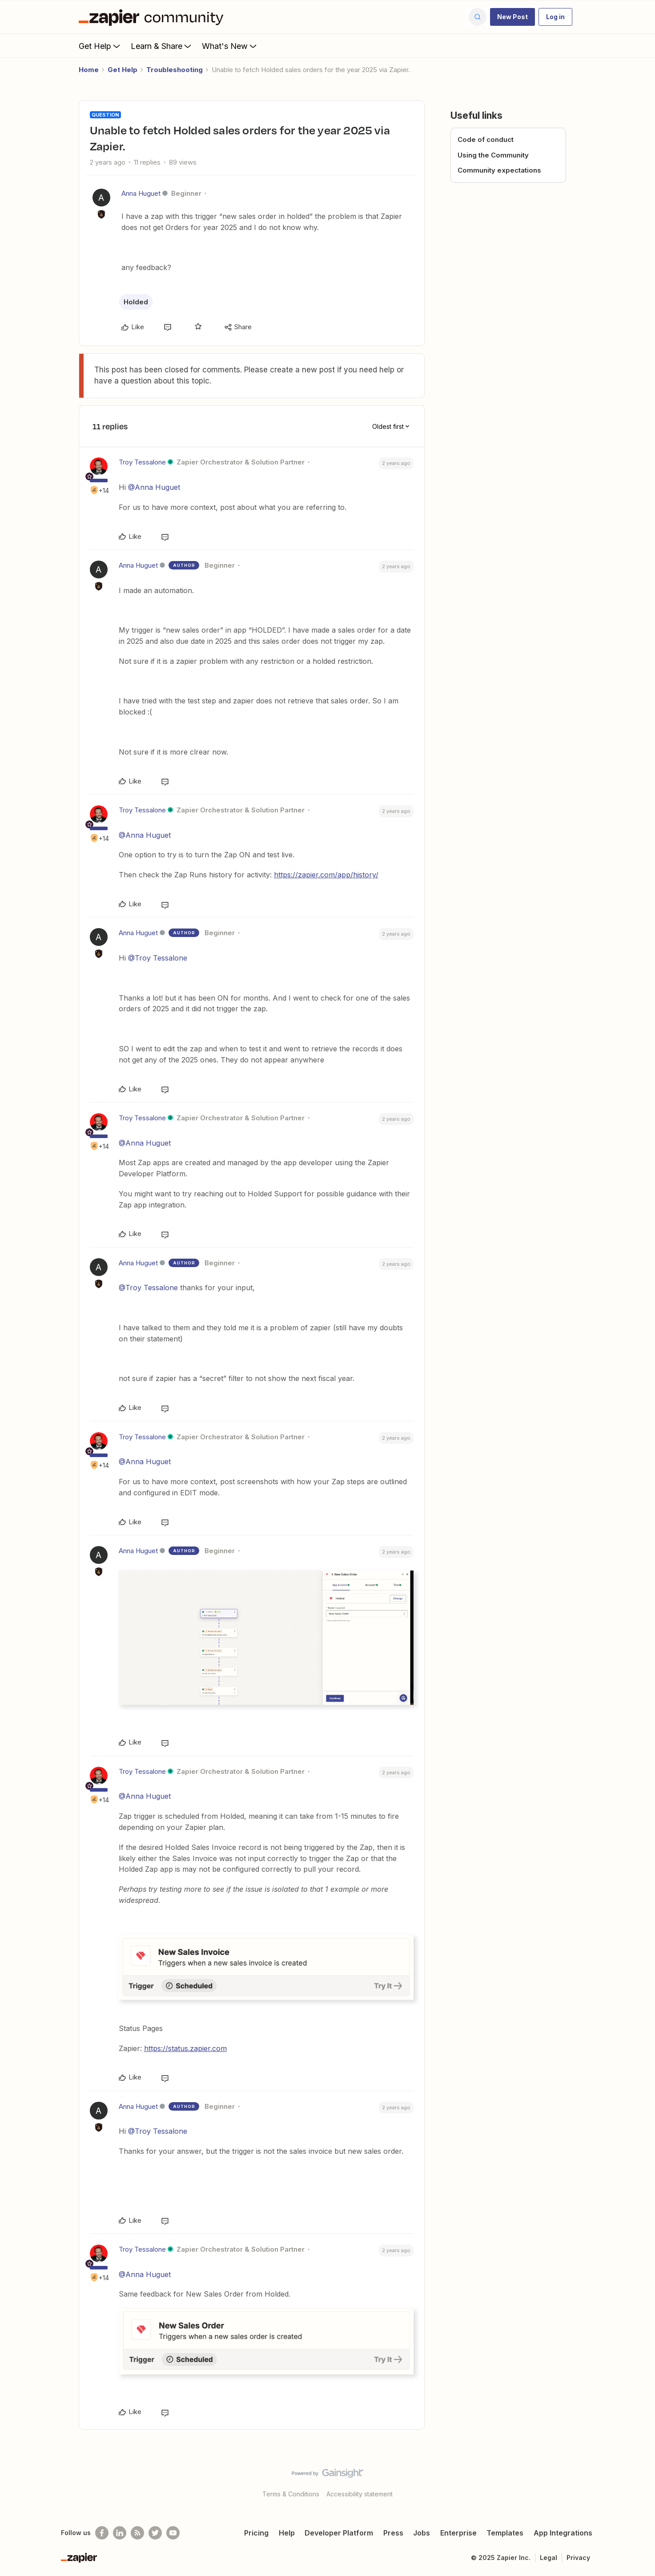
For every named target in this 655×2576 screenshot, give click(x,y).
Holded (136, 302)
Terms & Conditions (290, 2494)
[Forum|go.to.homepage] (153, 17)
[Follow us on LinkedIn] (119, 2533)
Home (89, 69)
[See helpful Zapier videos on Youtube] (173, 2533)
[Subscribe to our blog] (137, 2533)
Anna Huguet (141, 193)
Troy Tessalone (142, 462)
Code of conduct (486, 139)
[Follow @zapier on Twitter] (155, 2533)
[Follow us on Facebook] (101, 2533)
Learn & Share (162, 45)
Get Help (100, 45)
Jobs (421, 2532)
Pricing (256, 2532)
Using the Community (493, 155)
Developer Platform (339, 2532)
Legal (548, 2557)
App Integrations (563, 2532)
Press (393, 2532)
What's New (230, 45)
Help (287, 2532)
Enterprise (458, 2532)
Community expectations (499, 170)
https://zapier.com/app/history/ (326, 874)
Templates (504, 2532)
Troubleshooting (174, 69)
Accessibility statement (359, 2494)
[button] (512, 17)
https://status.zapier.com (185, 2048)
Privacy (578, 2557)
